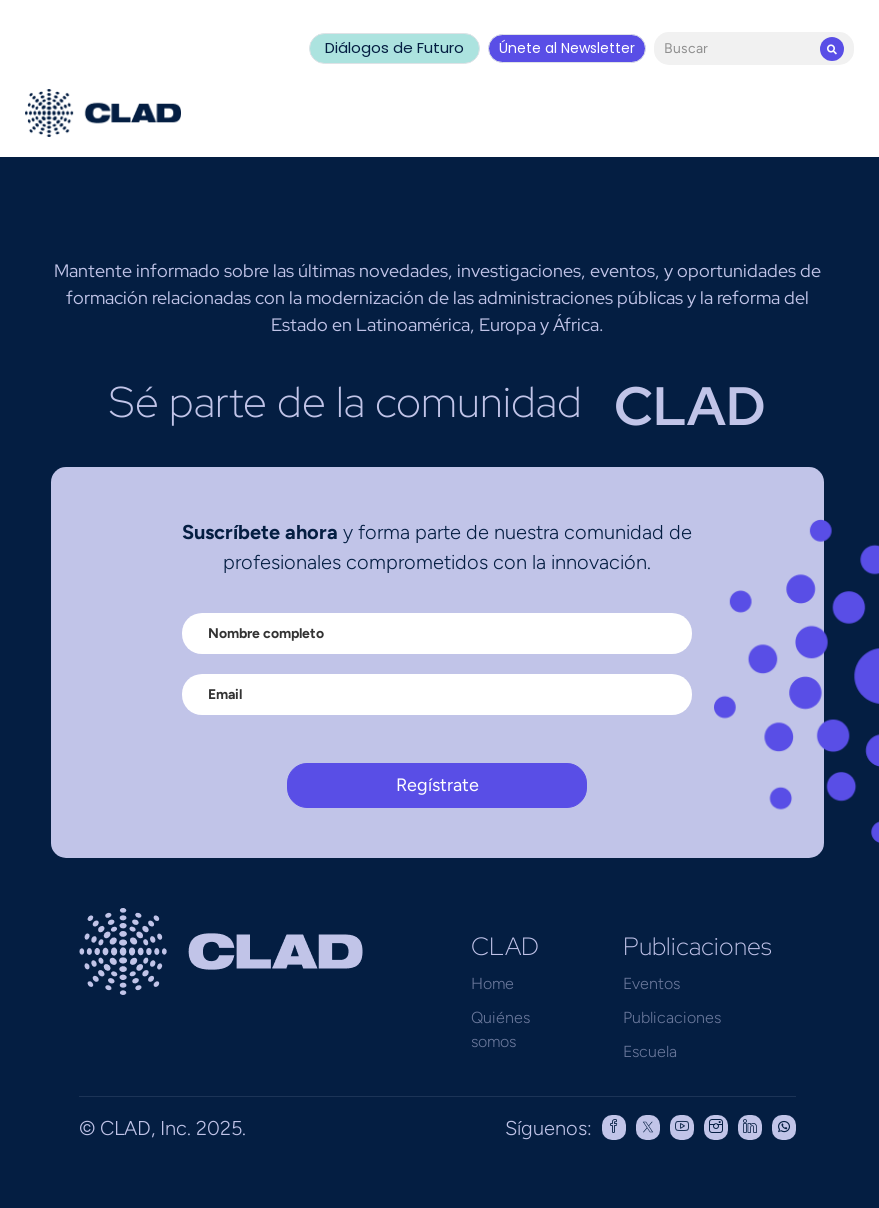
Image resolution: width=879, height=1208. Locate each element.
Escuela (650, 1051)
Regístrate (437, 785)
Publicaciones (672, 1017)
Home (492, 983)
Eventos (651, 983)
